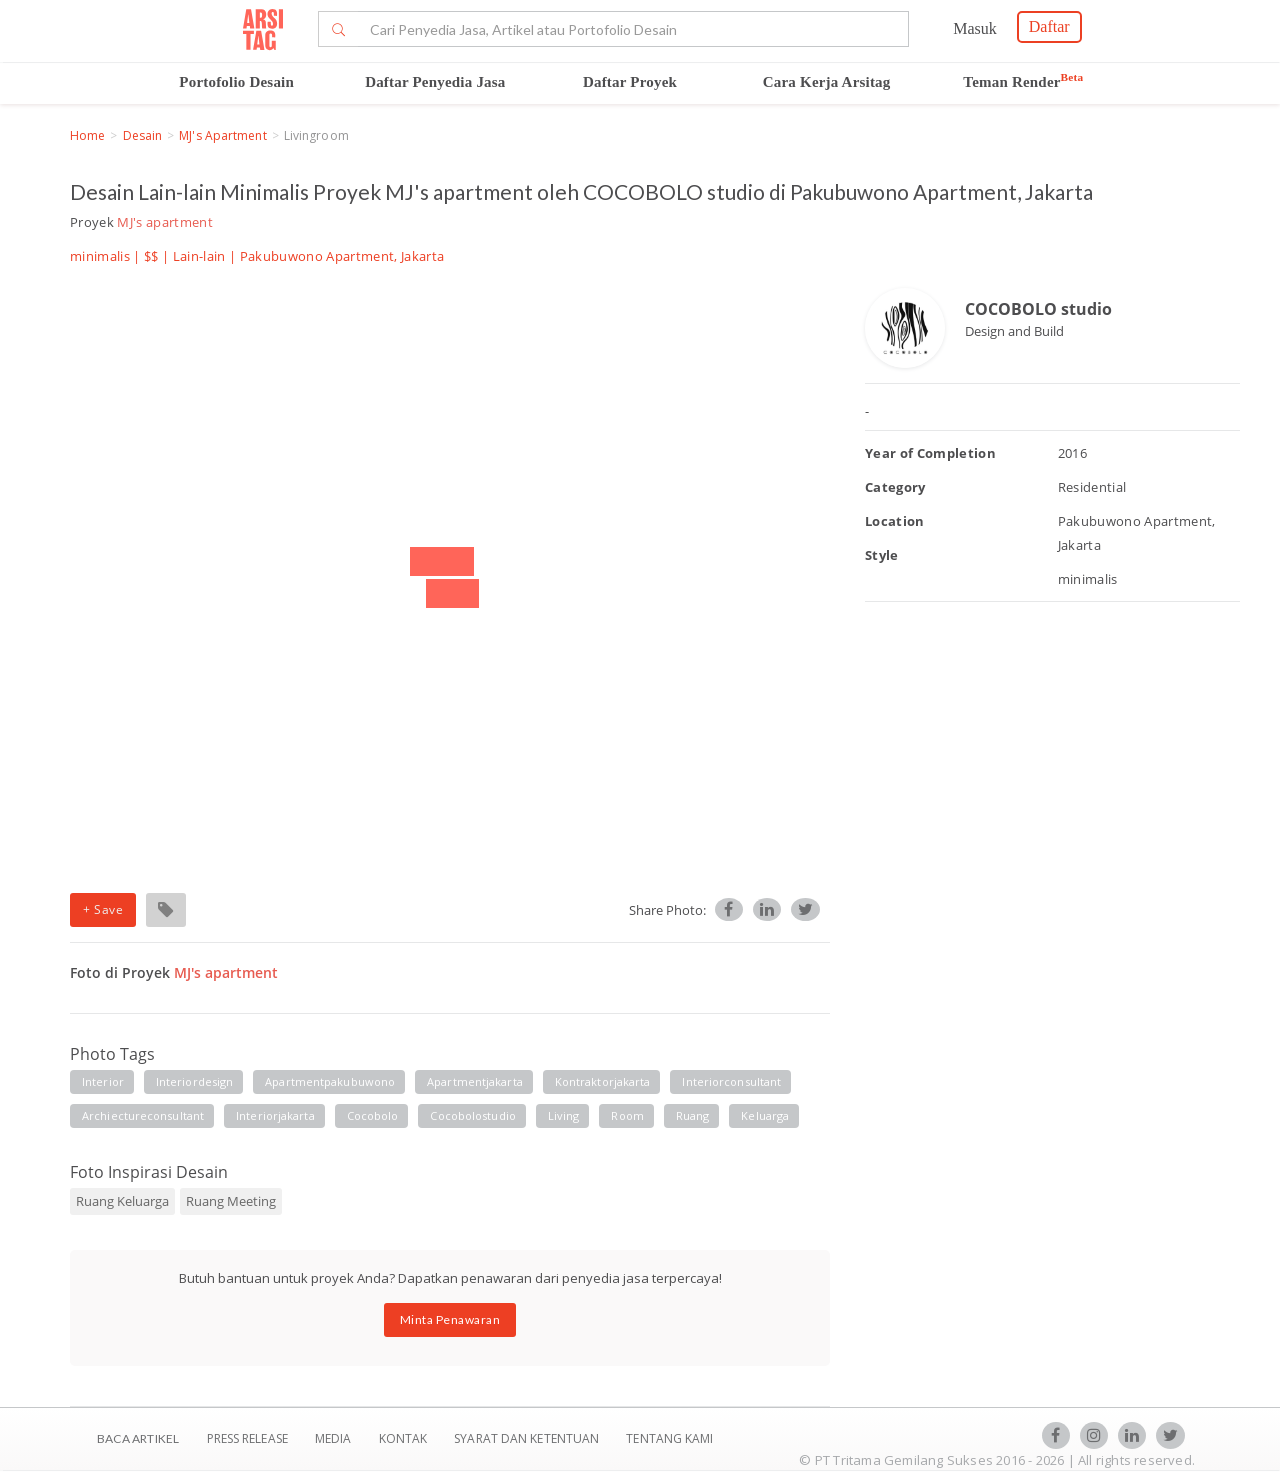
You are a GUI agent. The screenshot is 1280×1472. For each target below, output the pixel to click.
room (627, 1115)
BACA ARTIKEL (138, 1438)
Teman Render (1023, 82)
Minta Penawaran (450, 1319)
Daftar (1049, 26)
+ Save (103, 909)
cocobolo (373, 1115)
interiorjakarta (275, 1115)
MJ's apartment (222, 135)
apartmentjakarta (475, 1081)
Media (335, 1438)
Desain (143, 135)
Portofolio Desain (236, 82)
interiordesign (194, 1081)
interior (103, 1081)
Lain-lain (199, 256)
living (564, 1115)
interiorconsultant (731, 1081)
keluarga (765, 1115)
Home (87, 135)
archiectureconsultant (143, 1115)
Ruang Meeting (231, 1201)
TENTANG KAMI (669, 1438)
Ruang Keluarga (122, 1201)
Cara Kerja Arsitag (827, 82)
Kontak (405, 1438)
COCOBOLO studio (1038, 309)
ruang (693, 1115)
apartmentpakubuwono (330, 1081)
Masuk (975, 28)
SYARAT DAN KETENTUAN (528, 1438)
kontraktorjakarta (603, 1081)
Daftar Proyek (630, 82)
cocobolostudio (472, 1115)
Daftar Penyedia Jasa (435, 82)
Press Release (247, 1438)
